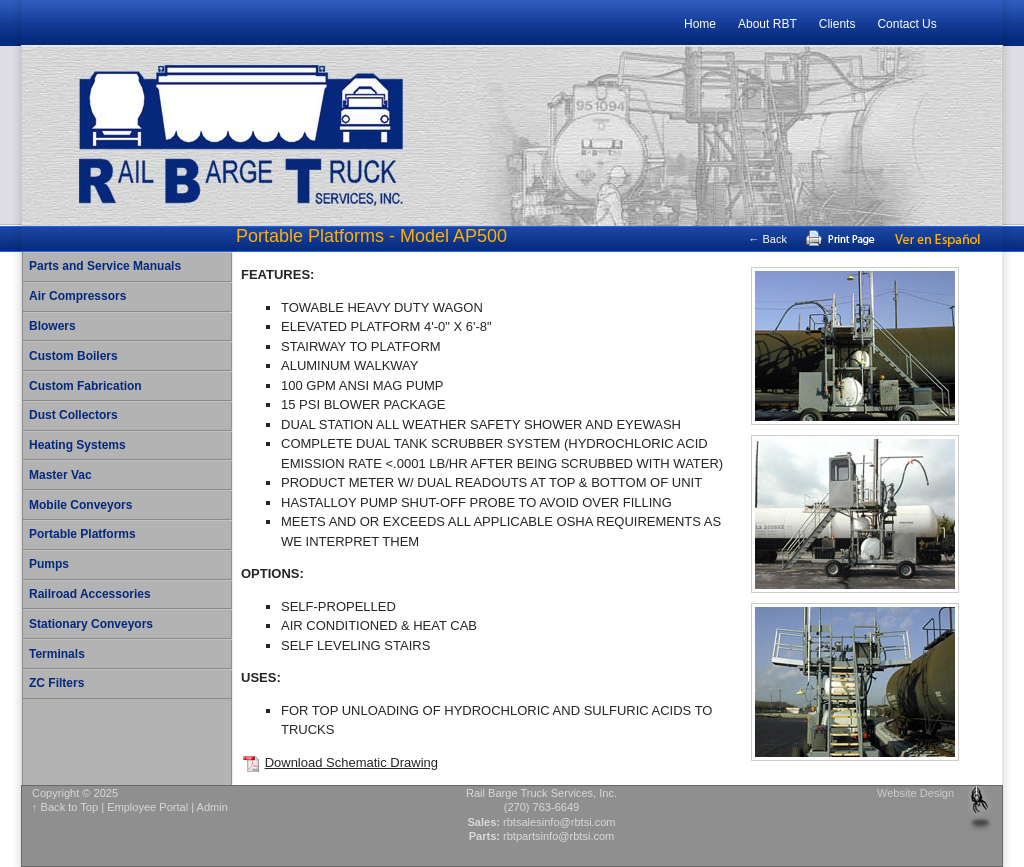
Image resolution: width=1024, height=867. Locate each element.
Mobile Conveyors (80, 505)
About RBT (767, 24)
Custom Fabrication (85, 386)
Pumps (49, 564)
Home (700, 24)
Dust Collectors (73, 415)
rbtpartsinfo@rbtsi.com (558, 836)
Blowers (52, 326)
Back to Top (70, 807)
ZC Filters (56, 683)
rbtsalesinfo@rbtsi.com (559, 822)
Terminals (57, 654)
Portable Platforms (82, 534)
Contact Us (906, 24)
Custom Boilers (73, 356)
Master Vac (60, 475)
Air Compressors (77, 296)
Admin (212, 807)
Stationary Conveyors (91, 624)
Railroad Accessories (90, 594)
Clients (837, 24)
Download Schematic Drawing (351, 762)
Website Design (915, 793)
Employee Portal (147, 807)
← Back (767, 239)
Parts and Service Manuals (105, 266)
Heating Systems (77, 445)
